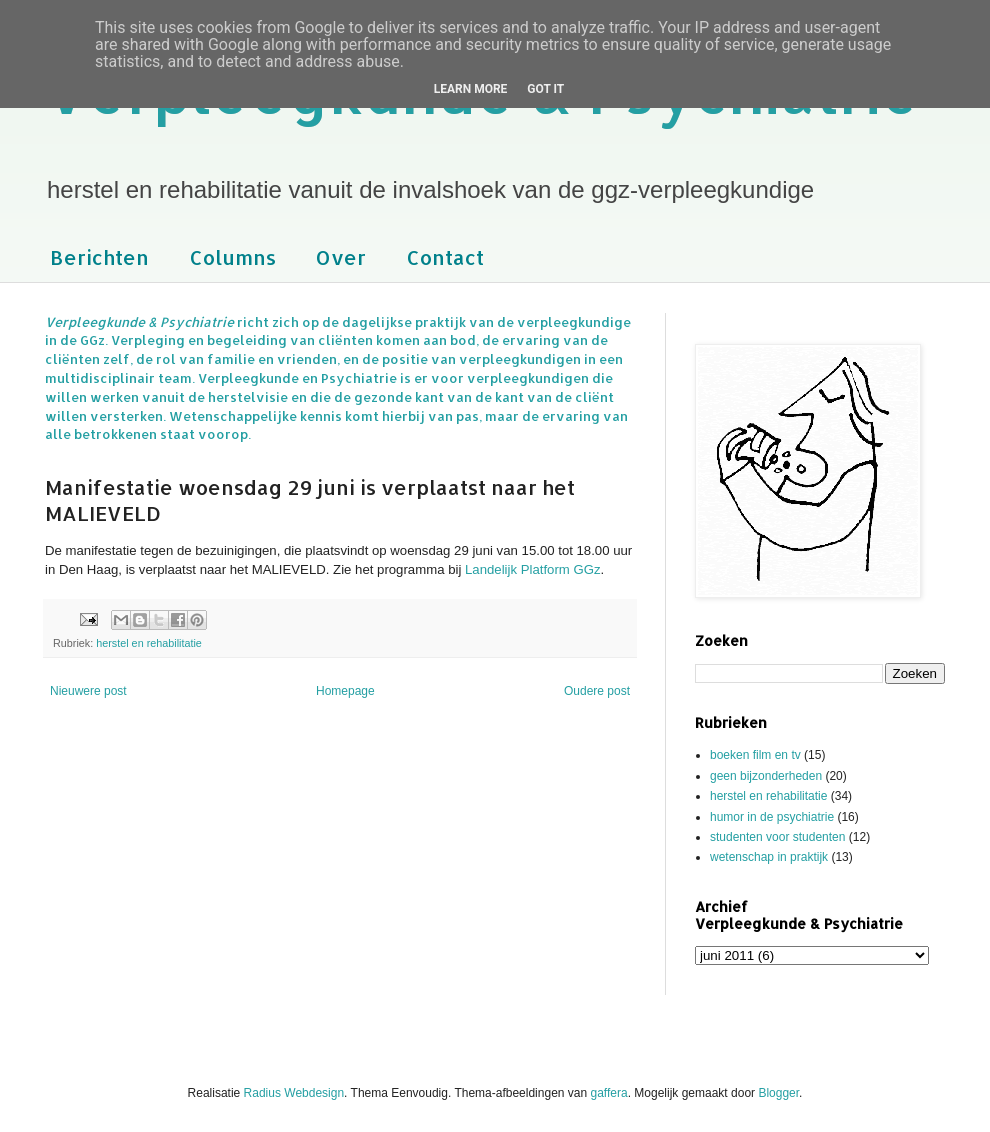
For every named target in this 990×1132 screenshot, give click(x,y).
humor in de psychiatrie (772, 817)
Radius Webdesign (294, 1093)
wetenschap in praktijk (769, 857)
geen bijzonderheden (766, 776)
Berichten (99, 257)
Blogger (778, 1093)
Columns (232, 257)
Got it (545, 89)
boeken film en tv (755, 755)
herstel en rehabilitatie (149, 643)
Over (341, 257)
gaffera (609, 1093)
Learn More (471, 89)
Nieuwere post (88, 691)
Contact (445, 257)
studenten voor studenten (777, 837)
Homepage (345, 691)
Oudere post (597, 691)
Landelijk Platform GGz (533, 569)
